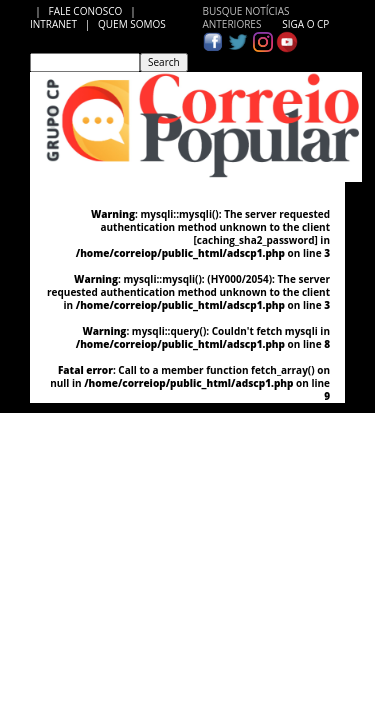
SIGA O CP (305, 24)
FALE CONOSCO (88, 11)
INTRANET (57, 24)
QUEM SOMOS (132, 24)
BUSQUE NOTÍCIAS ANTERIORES (246, 17)
